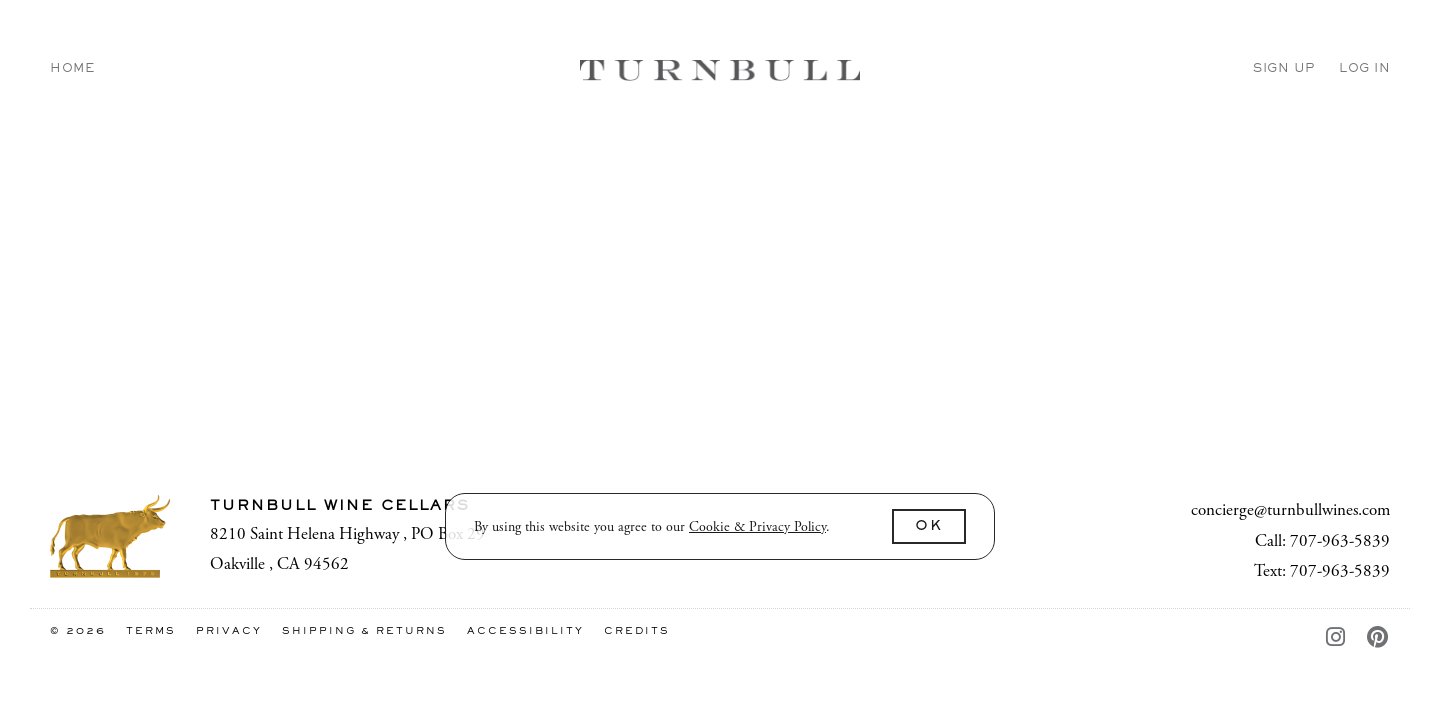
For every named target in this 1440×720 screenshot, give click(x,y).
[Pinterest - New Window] (1378, 639)
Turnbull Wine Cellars (720, 70)
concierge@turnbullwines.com (1290, 510)
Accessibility (528, 631)
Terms (153, 631)
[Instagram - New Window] (1341, 639)
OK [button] (929, 526)
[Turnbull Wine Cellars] (110, 536)
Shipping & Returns (367, 631)
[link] (757, 527)
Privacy (231, 631)
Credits (637, 631)
